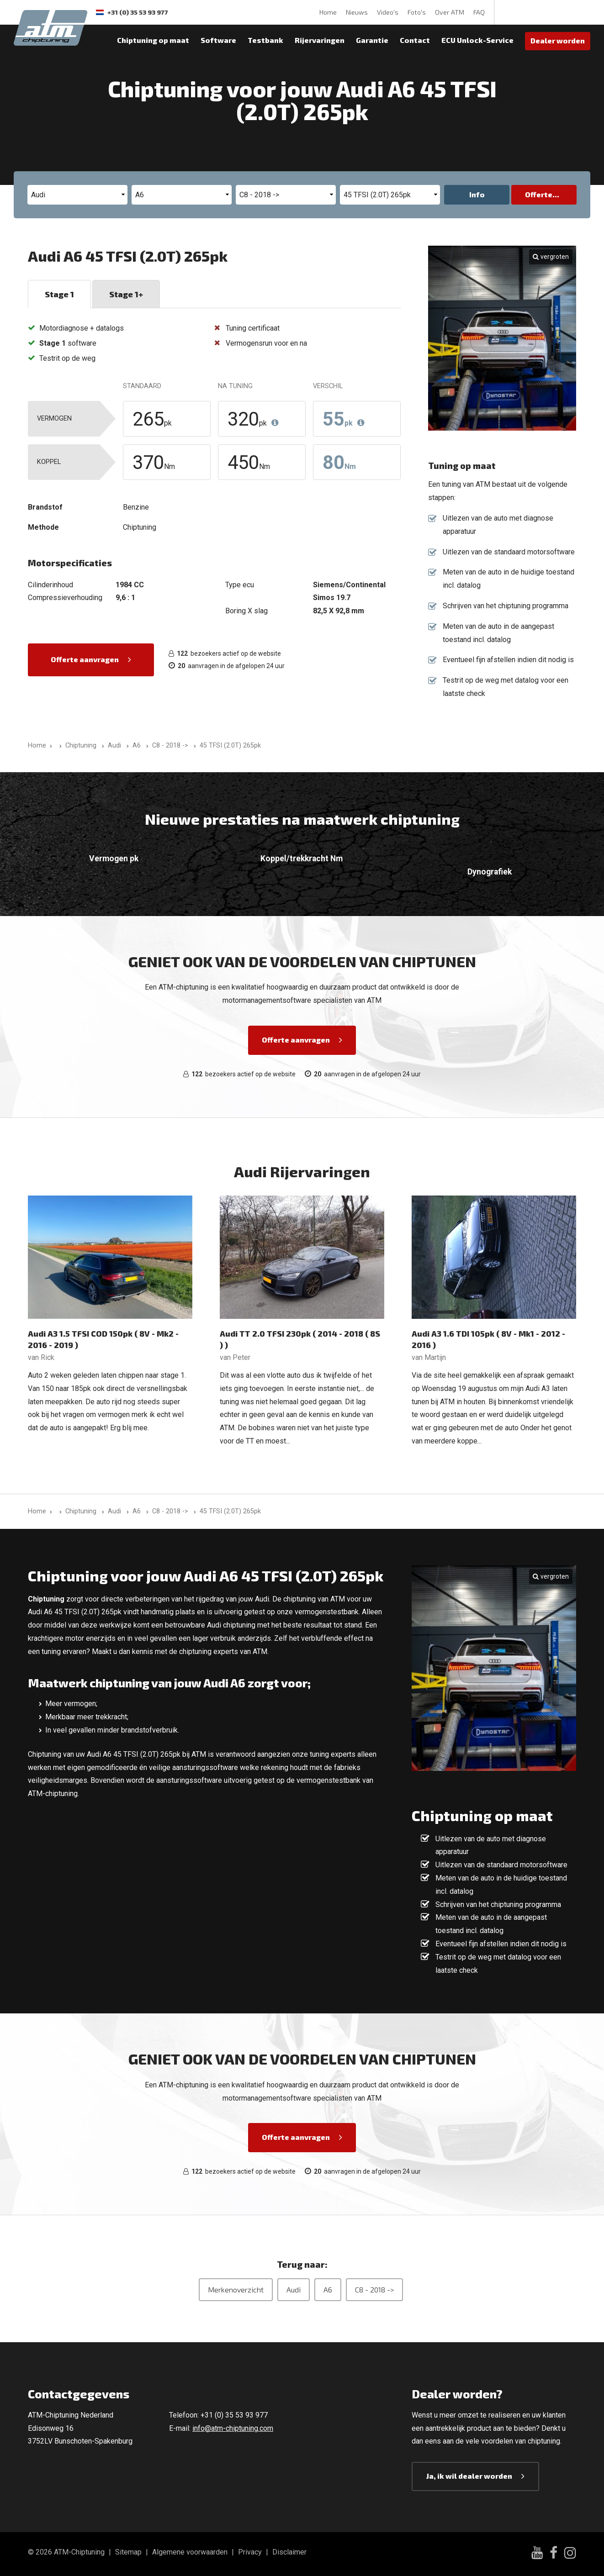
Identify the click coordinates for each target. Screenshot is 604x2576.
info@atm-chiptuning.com (232, 2428)
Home (328, 12)
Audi (293, 2289)
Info (477, 194)
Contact (415, 40)
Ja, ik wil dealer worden (469, 2475)
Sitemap (128, 2552)
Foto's (417, 12)
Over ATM (449, 12)
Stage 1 (59, 294)
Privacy (250, 2552)
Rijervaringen (319, 40)
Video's (387, 12)
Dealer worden (557, 40)
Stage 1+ (126, 294)
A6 (327, 2289)
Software (218, 40)
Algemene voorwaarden (190, 2552)
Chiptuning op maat (153, 40)
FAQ (479, 12)
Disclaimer (289, 2552)
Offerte (538, 194)
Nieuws (357, 12)
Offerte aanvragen (85, 659)
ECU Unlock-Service (477, 40)
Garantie (372, 40)
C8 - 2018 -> (374, 2289)
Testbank (265, 40)
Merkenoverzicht (236, 2289)
